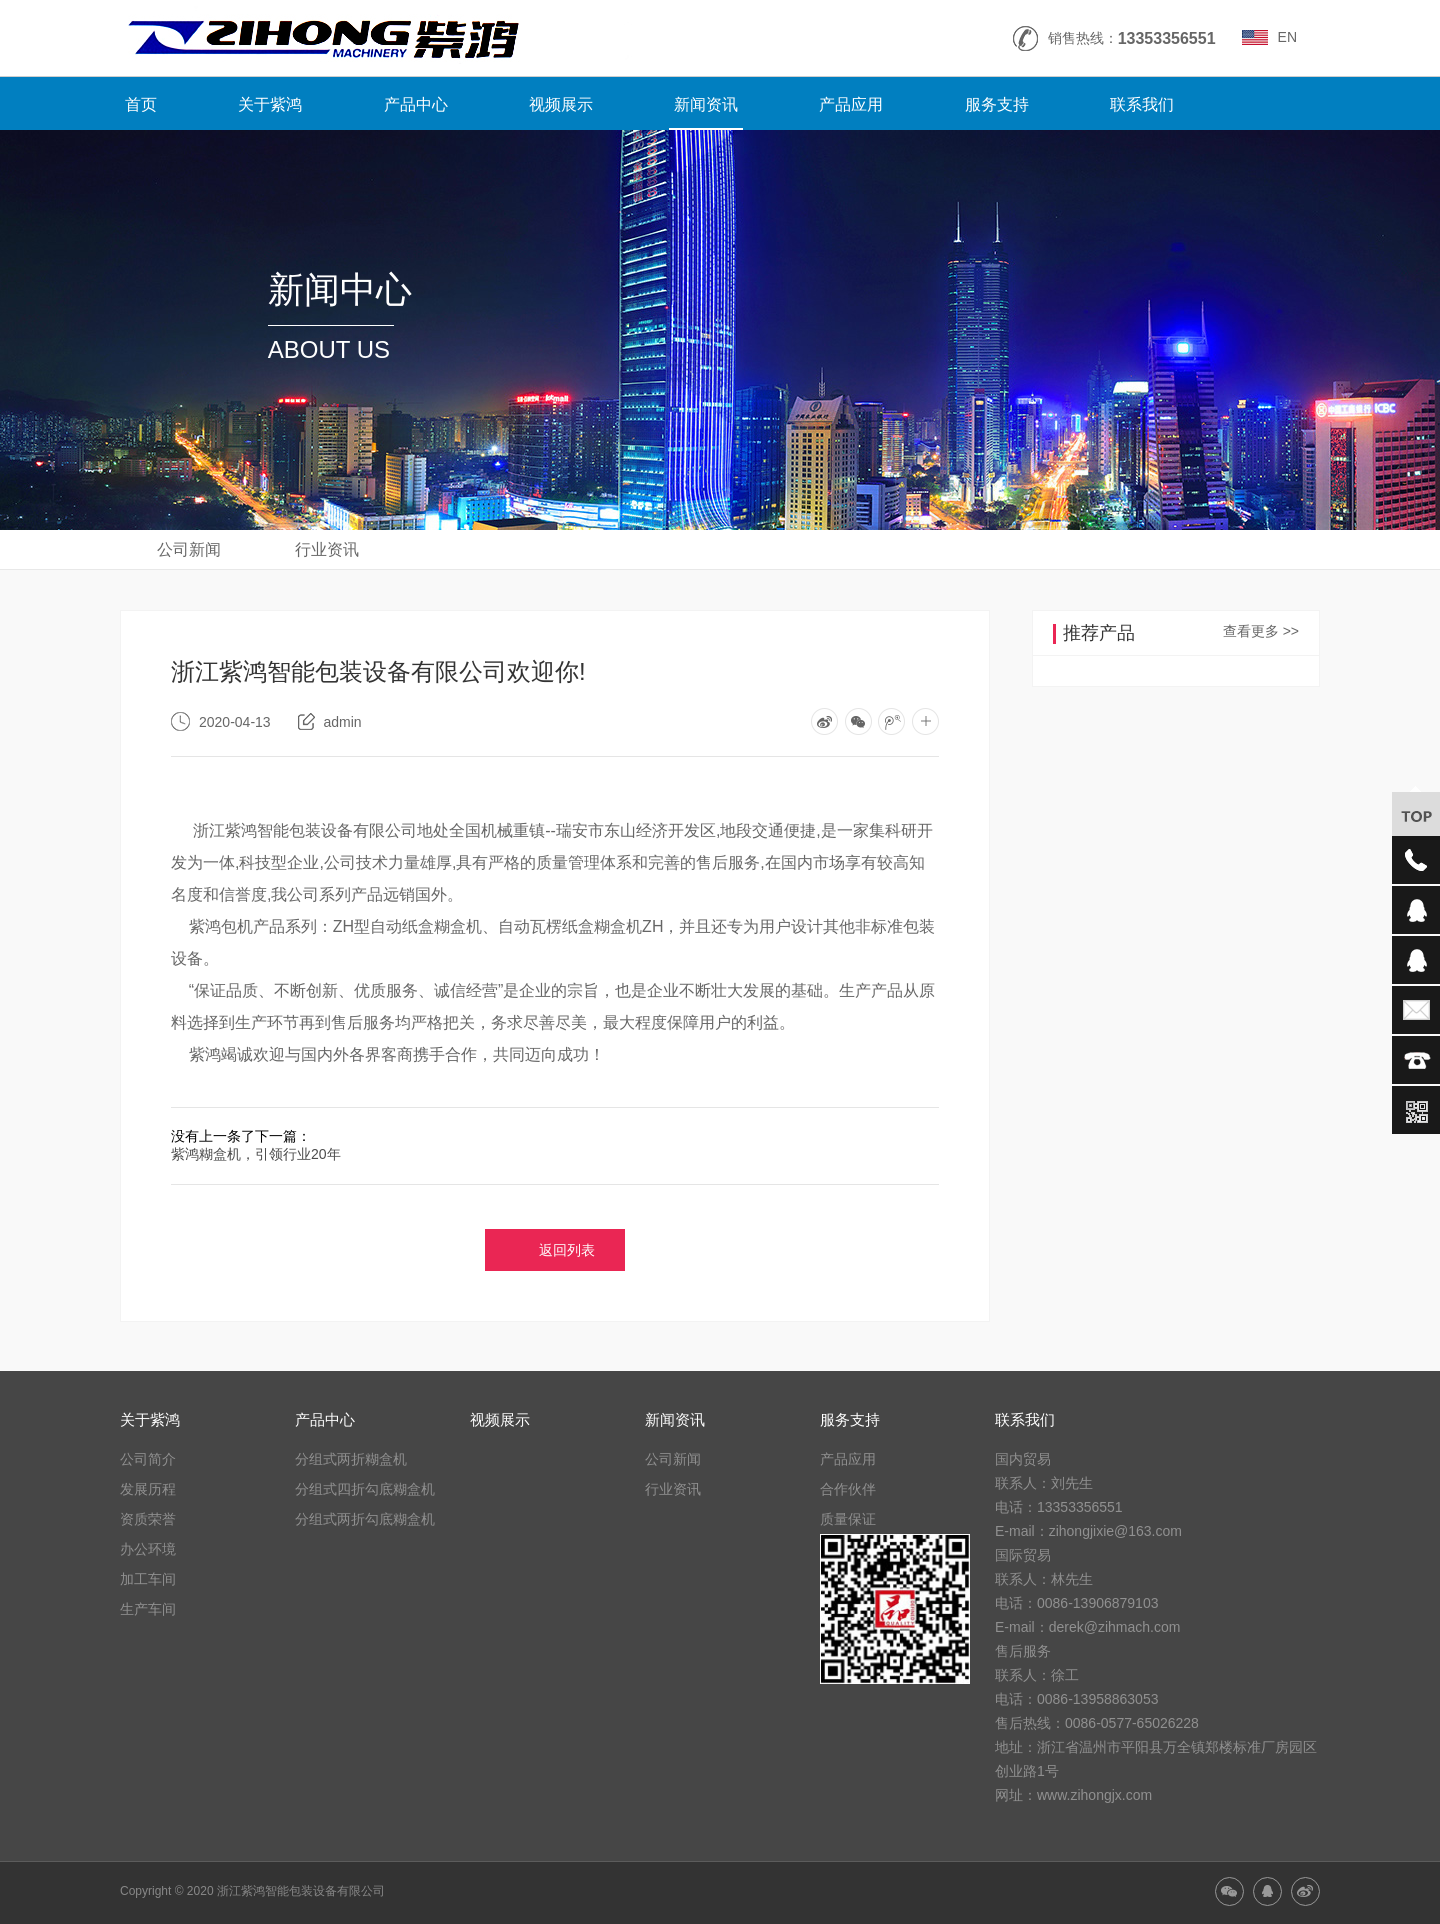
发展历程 (148, 1489)
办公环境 (148, 1549)
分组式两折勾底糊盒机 (365, 1519)
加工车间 (148, 1579)
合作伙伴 (848, 1489)
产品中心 (416, 104)
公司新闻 (189, 549)
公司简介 (148, 1459)
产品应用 (851, 104)
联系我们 (1142, 104)
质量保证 (848, 1519)
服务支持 (997, 104)
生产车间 (148, 1609)
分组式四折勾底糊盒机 (365, 1489)
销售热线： (1132, 38)
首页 (141, 104)
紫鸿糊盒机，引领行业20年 (256, 1154)
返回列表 (567, 1250)
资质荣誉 (148, 1519)
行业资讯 (327, 549)
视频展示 (561, 104)
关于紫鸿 (270, 104)
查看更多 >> (1261, 631)
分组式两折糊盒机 (351, 1459)
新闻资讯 (706, 104)
